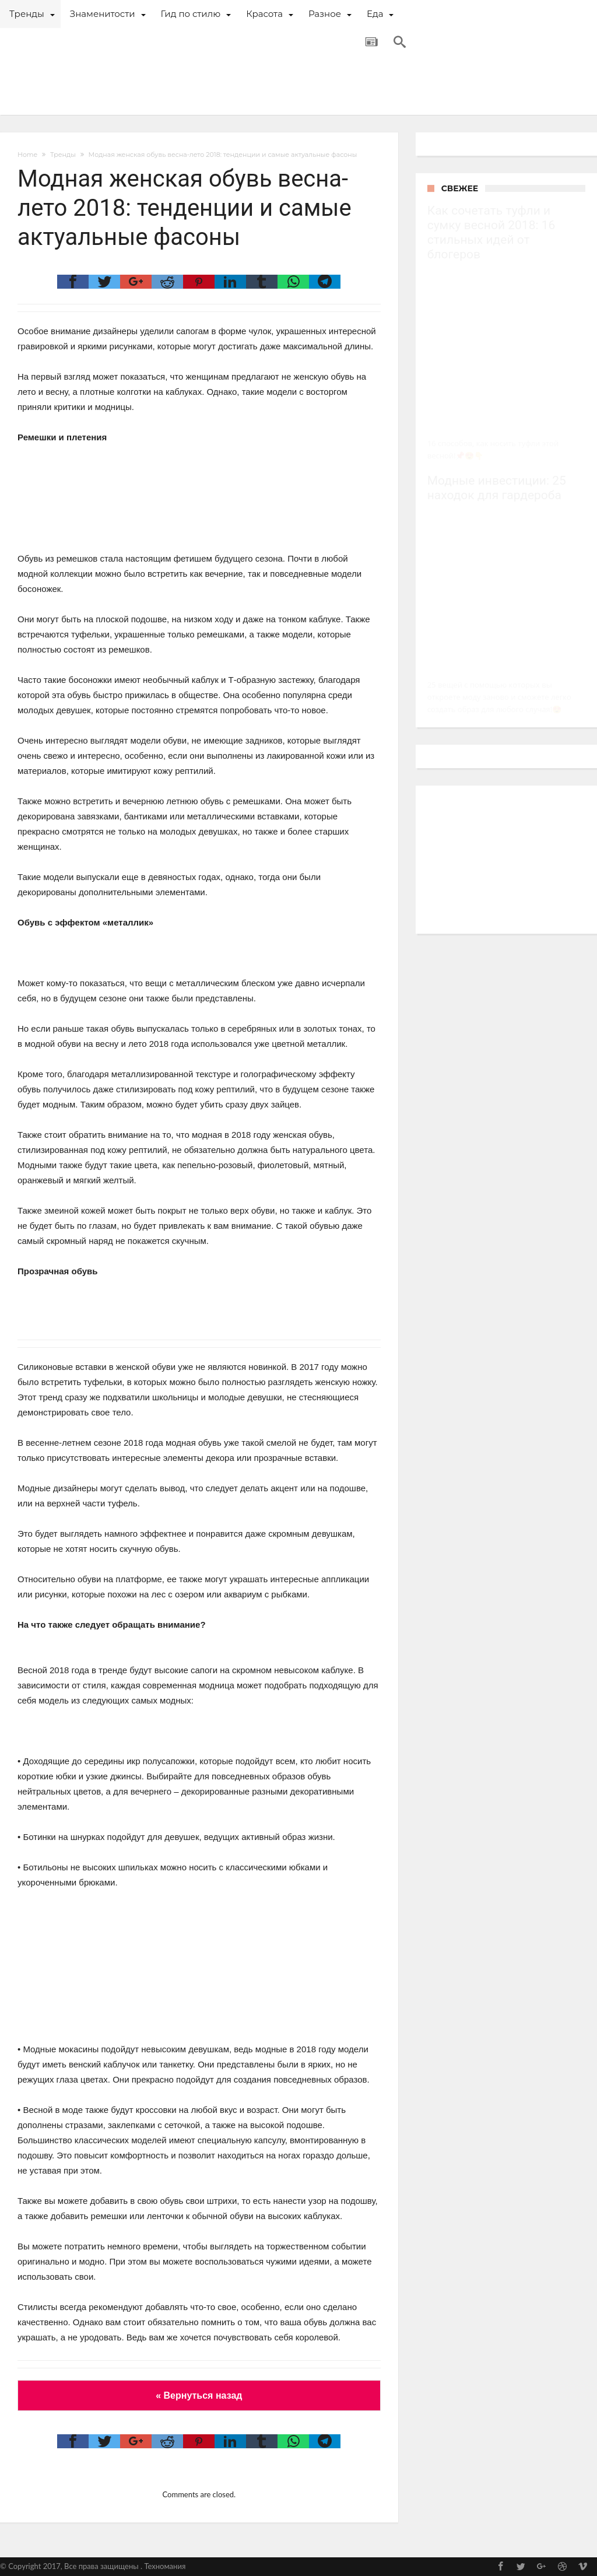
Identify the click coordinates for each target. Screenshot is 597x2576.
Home (27, 154)
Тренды (63, 154)
